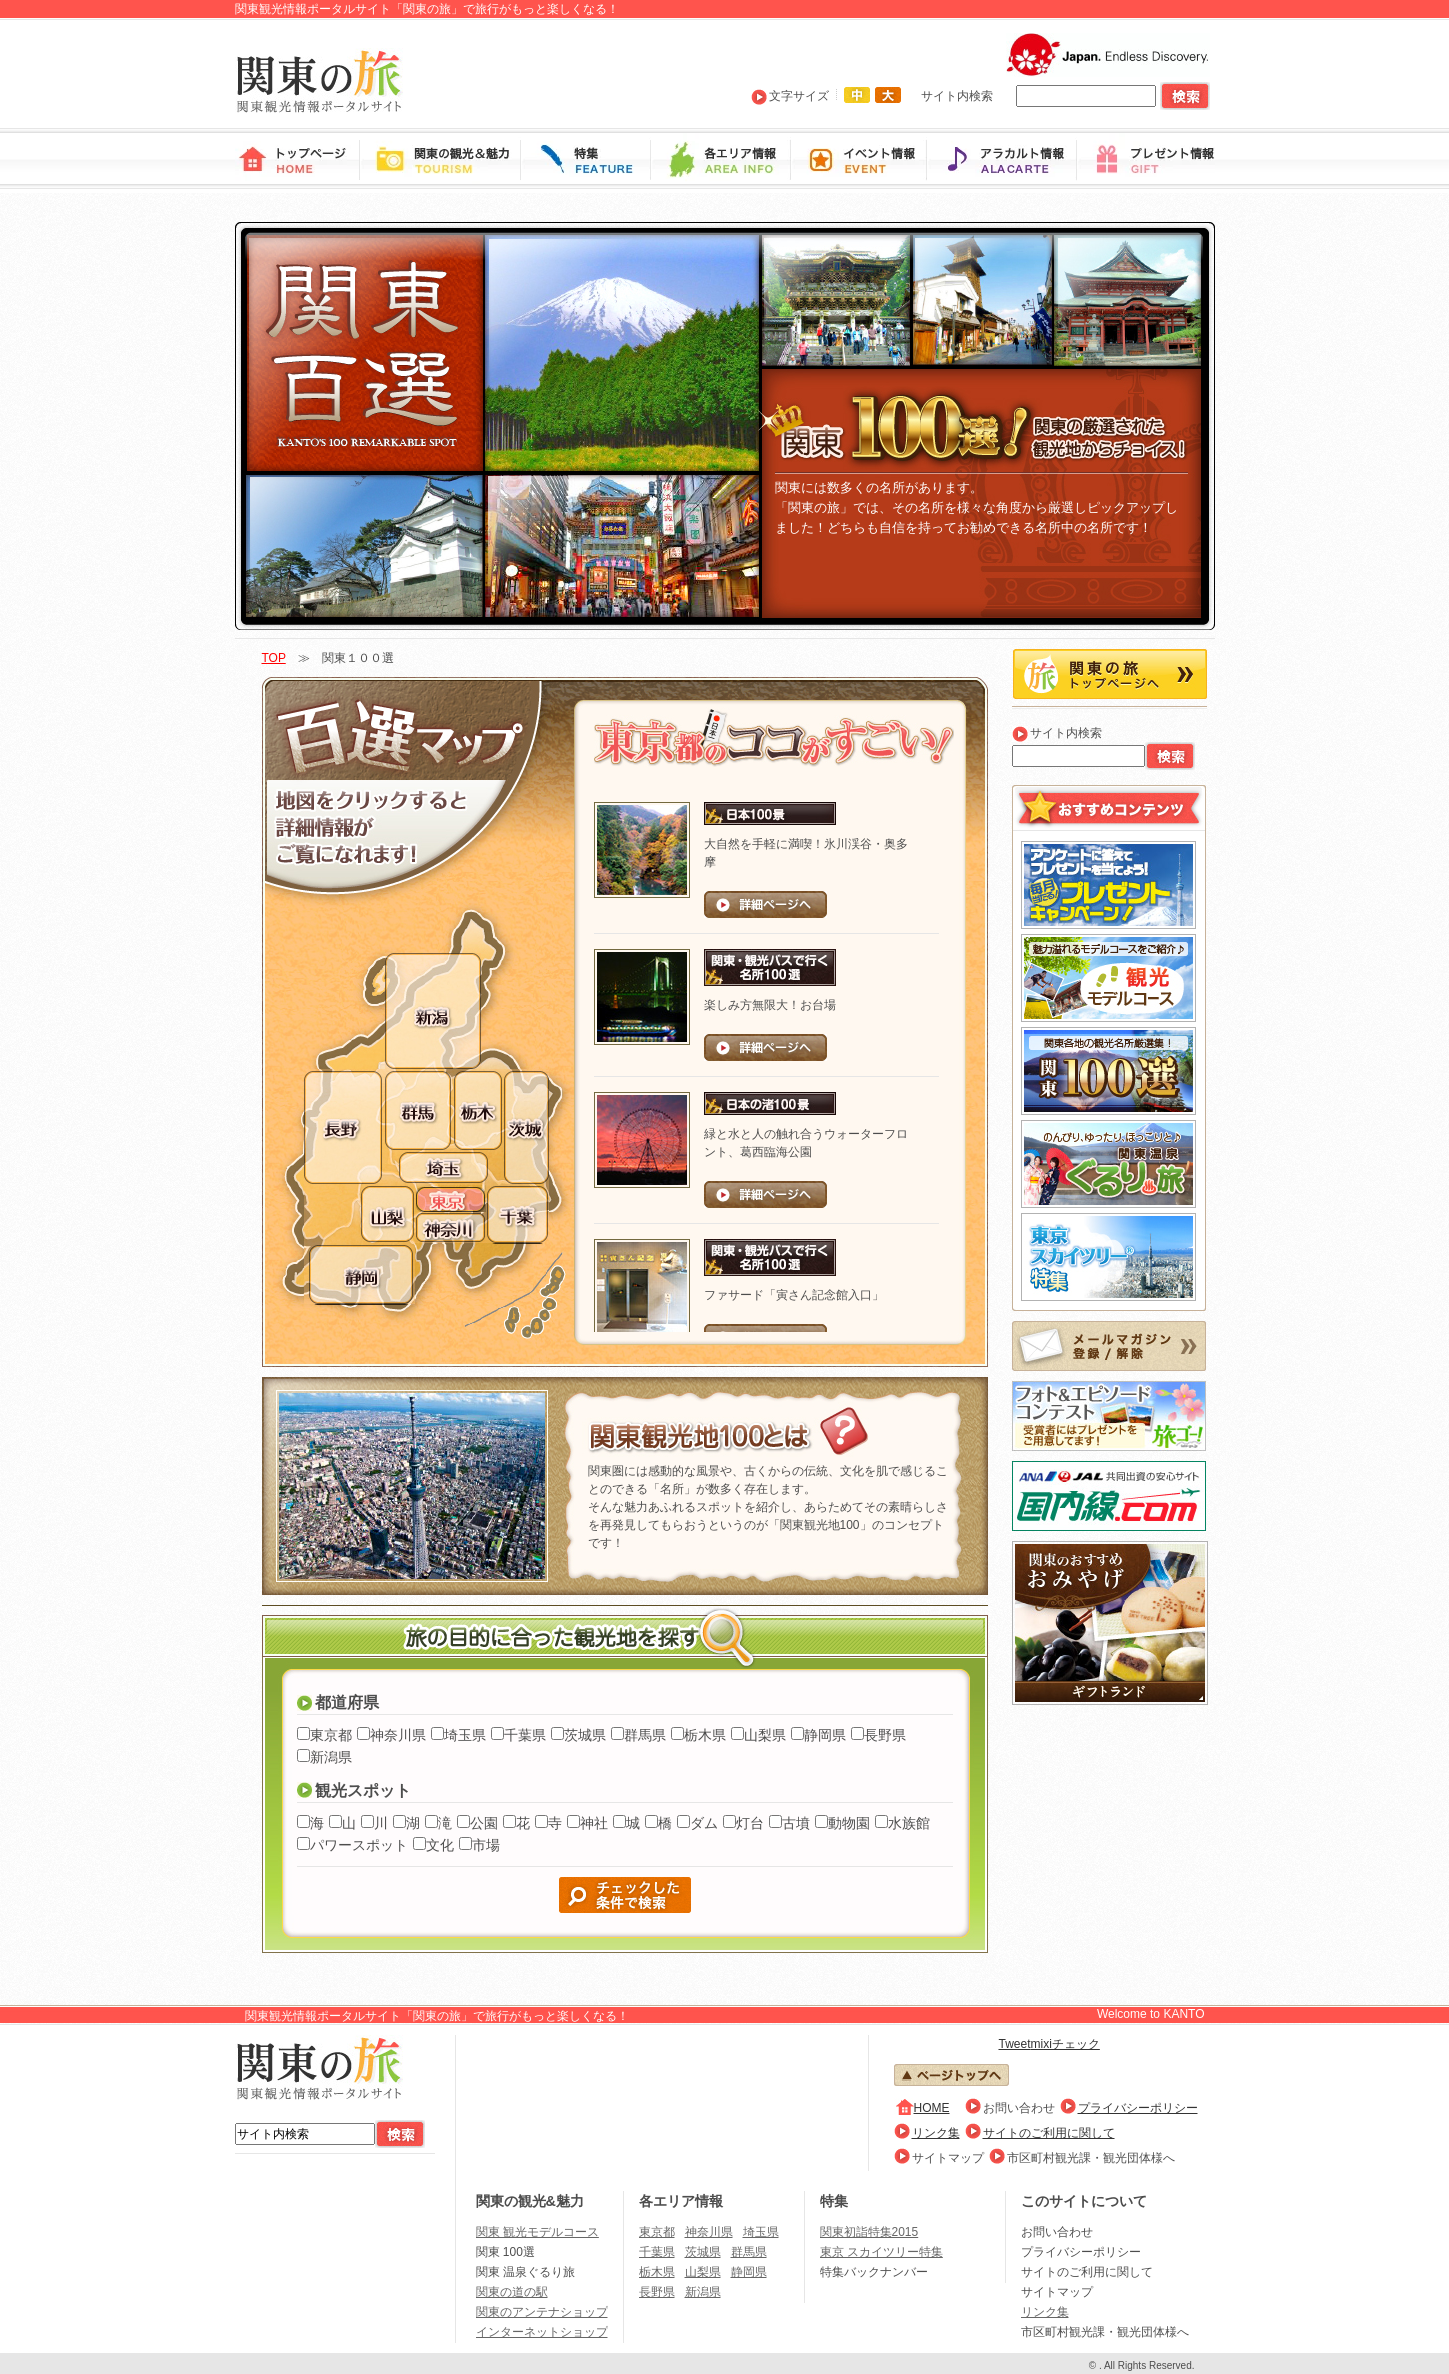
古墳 (796, 1823)
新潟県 (331, 1757)
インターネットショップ (542, 2332)
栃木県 (705, 1735)
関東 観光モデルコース (537, 2232)
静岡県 (825, 1735)
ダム (704, 1823)
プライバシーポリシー (1138, 2108)
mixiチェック (1065, 2044)
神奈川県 (398, 1735)
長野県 (885, 1735)
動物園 (849, 1823)
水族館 (909, 1823)
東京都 (331, 1735)
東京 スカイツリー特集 (881, 2252)
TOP (274, 658)
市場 (486, 1845)
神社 (594, 1823)
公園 (484, 1823)
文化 (440, 1845)
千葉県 (525, 1735)
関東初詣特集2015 (869, 2232)
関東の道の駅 (512, 2292)
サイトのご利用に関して (1049, 2133)
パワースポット (359, 1845)
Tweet (1015, 2044)
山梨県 (765, 1735)
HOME (932, 2108)
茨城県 (585, 1735)
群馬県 (645, 1735)
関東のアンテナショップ (542, 2312)
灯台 (750, 1823)
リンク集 (936, 2133)
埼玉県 (465, 1735)
